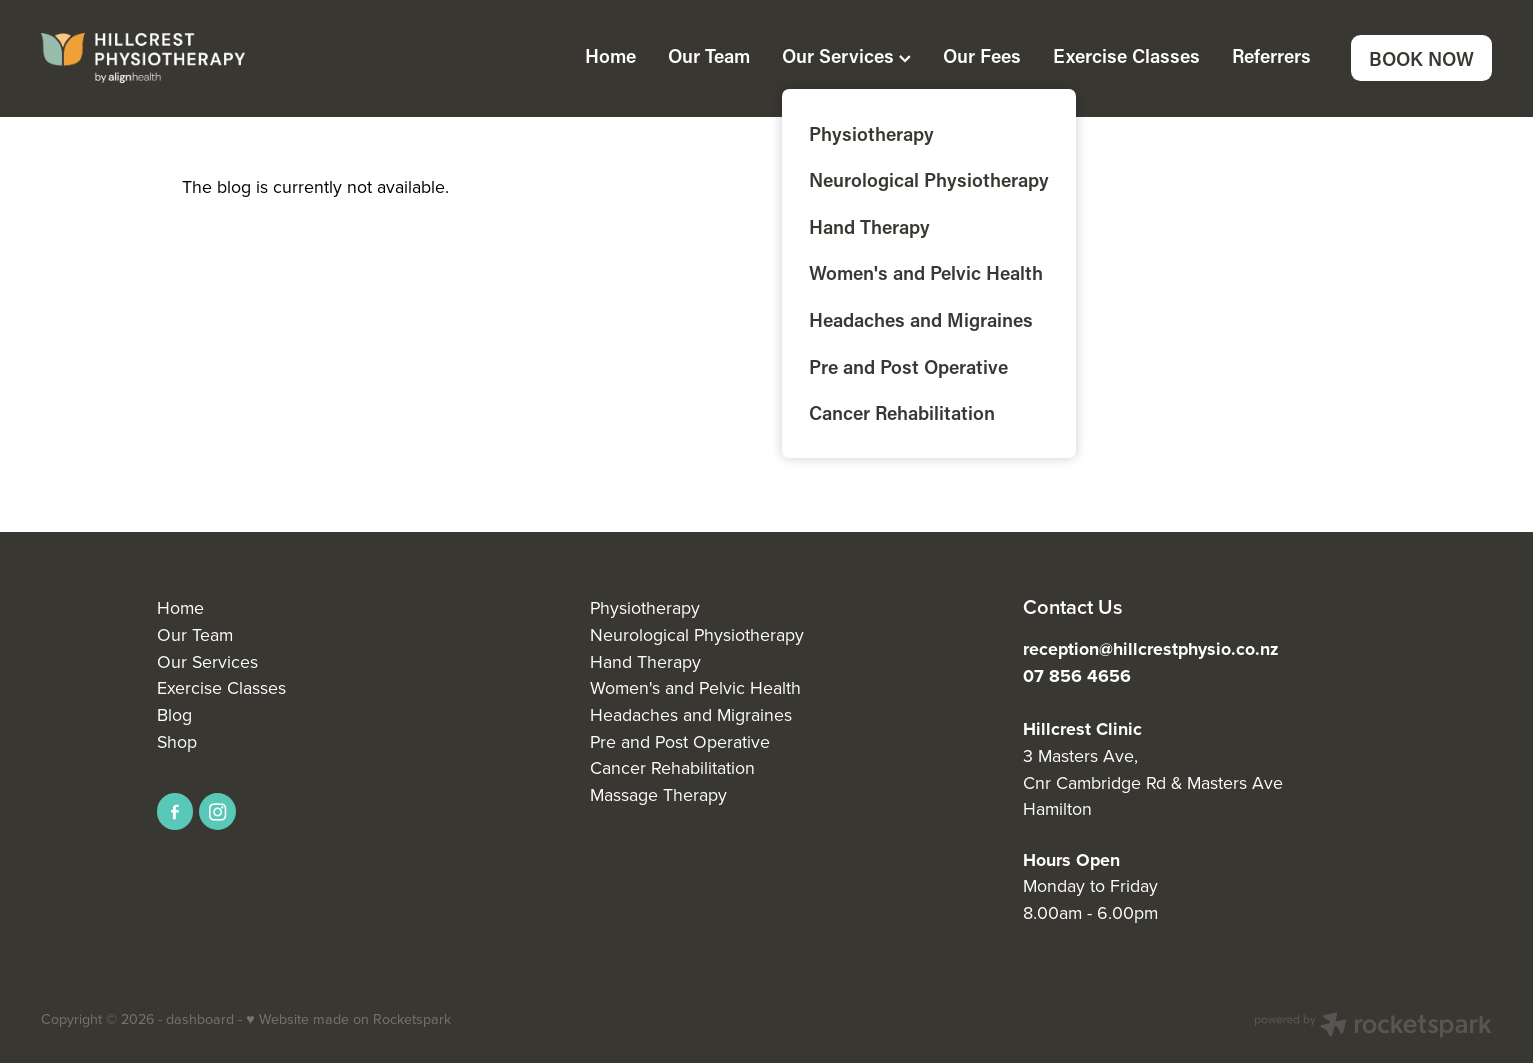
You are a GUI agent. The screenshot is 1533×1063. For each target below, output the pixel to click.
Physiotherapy (645, 607)
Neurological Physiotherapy (697, 634)
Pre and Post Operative (680, 741)
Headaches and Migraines (691, 714)
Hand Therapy (645, 661)
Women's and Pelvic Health (695, 687)
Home (610, 55)
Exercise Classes (1126, 55)
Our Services (846, 55)
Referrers (1271, 55)
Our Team (709, 55)
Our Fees (982, 55)
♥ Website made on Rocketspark (348, 1019)
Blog (174, 714)
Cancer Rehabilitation (672, 767)
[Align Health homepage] (186, 58)
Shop (177, 741)
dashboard (200, 1019)
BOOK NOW (1421, 58)
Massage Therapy (658, 794)
